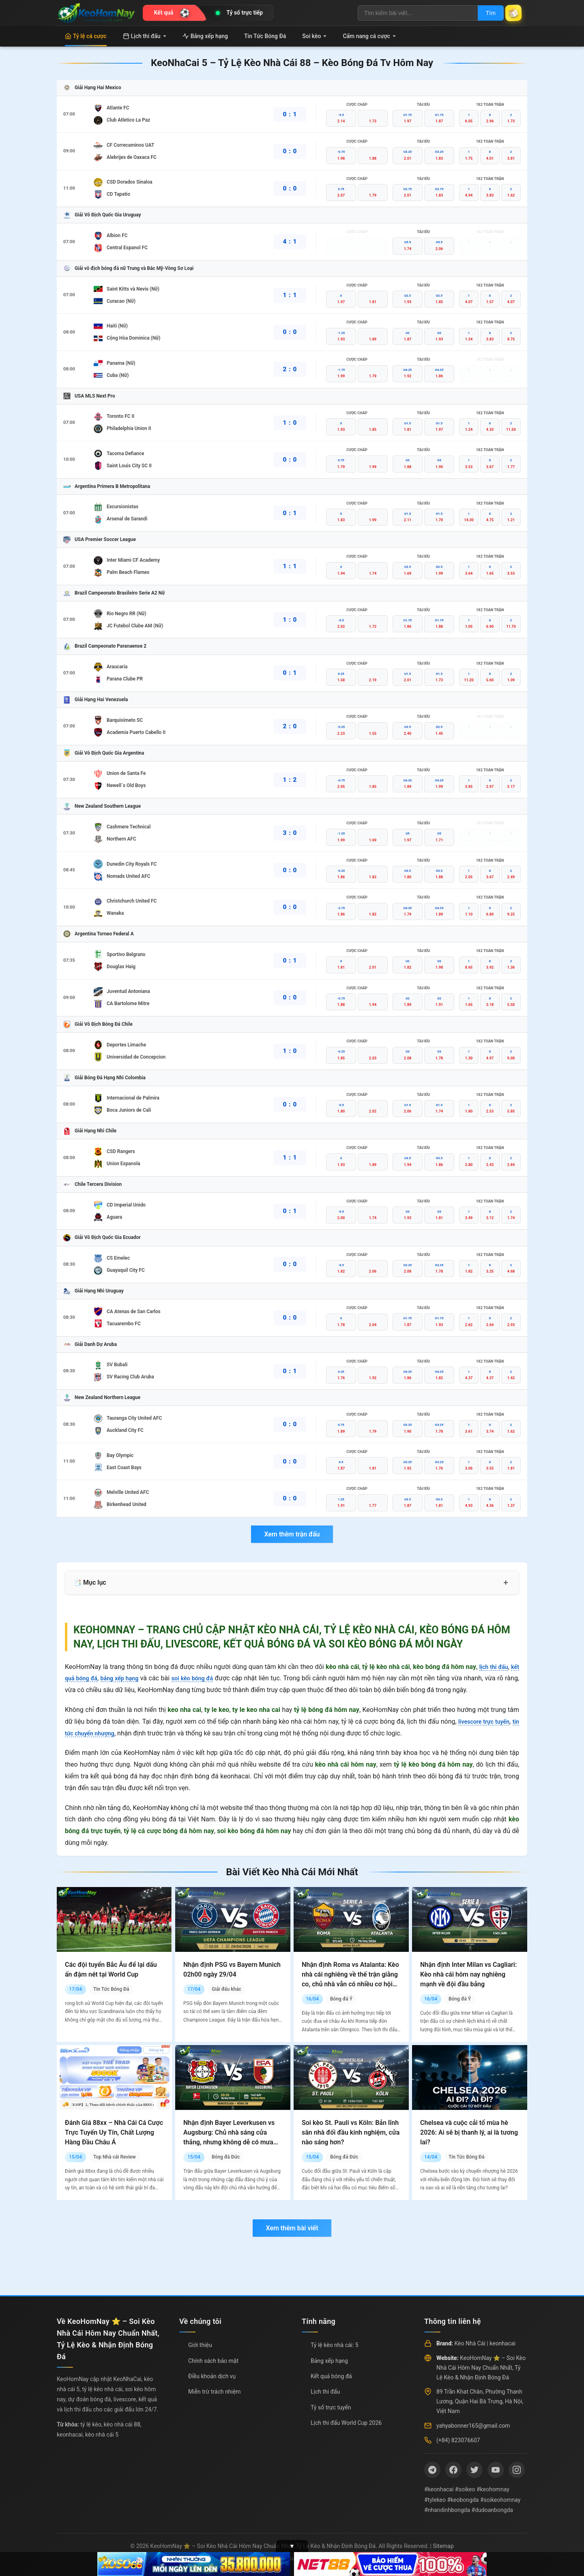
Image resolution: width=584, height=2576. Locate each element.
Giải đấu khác (226, 1989)
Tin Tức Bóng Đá (265, 36)
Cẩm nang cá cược (369, 36)
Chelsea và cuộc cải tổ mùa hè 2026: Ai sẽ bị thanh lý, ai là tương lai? (469, 2132)
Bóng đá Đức (226, 2157)
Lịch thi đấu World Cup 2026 (346, 2423)
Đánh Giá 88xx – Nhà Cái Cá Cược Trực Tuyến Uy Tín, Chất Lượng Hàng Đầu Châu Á (114, 2132)
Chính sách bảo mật (213, 2361)
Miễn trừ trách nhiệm (214, 2391)
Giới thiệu (200, 2345)
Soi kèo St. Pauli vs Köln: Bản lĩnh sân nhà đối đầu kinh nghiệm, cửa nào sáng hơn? (350, 2132)
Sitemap (443, 2546)
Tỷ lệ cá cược (86, 36)
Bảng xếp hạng (205, 36)
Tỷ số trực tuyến (331, 2407)
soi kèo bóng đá (204, 1678)
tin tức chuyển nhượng (97, 1733)
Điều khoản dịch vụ (212, 2376)
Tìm (483, 13)
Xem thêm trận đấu (292, 1534)
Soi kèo (314, 36)
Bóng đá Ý (341, 1999)
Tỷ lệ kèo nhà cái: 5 (335, 2345)
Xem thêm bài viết (292, 2228)
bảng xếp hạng (126, 1678)
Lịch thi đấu (144, 36)
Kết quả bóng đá (331, 2376)
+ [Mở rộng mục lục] (505, 1582)
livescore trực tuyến (489, 1721)
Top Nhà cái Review (114, 2157)
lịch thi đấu (491, 1667)
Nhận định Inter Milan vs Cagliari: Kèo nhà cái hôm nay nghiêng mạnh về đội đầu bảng (468, 1974)
